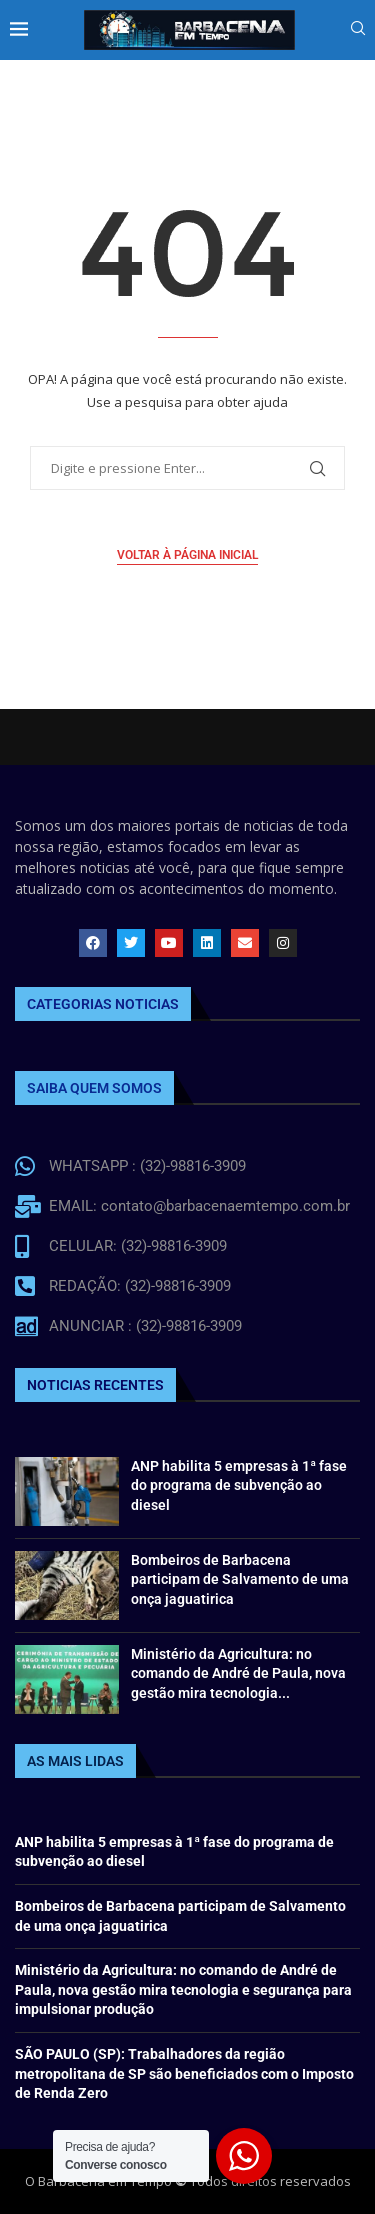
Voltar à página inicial (187, 555)
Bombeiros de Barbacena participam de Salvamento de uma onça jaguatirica (240, 1579)
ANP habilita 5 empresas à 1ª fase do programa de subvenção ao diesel (239, 1485)
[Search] (358, 30)
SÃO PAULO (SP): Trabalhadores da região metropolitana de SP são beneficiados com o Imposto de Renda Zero (184, 2073)
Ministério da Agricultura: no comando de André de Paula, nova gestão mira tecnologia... (238, 1673)
